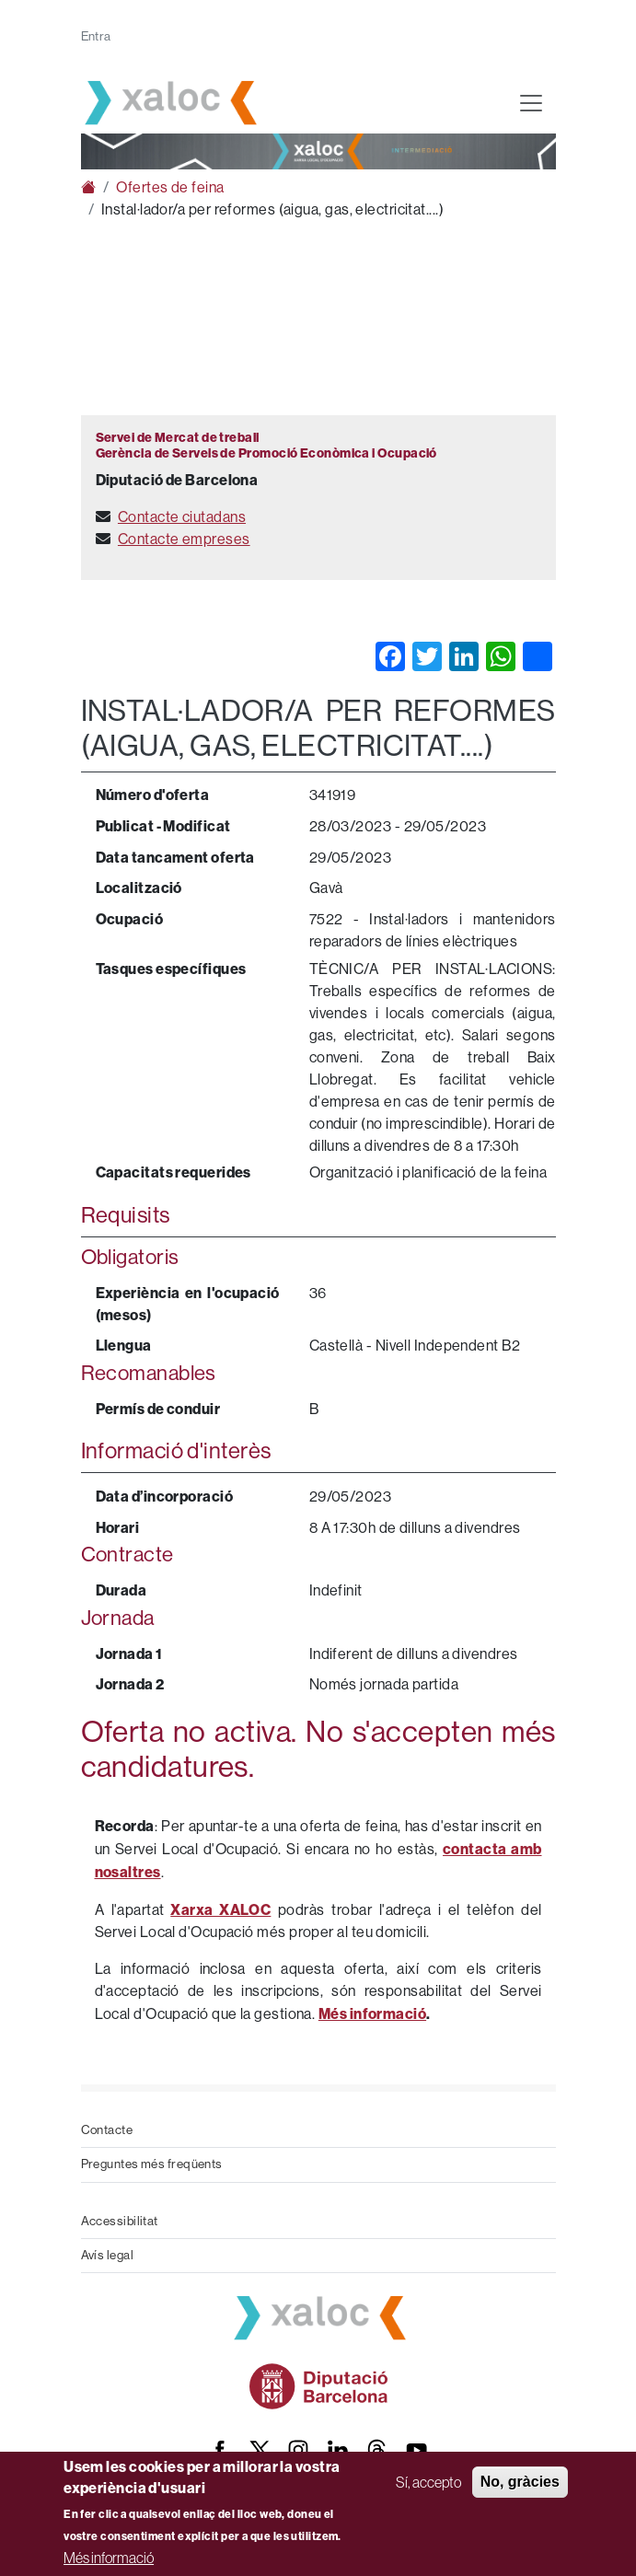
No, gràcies (520, 2481)
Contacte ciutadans (182, 517)
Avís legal (107, 2255)
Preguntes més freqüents (152, 2164)
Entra (96, 36)
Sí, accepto (428, 2482)
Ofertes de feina (170, 187)
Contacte (107, 2130)
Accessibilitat (119, 2221)
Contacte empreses (184, 539)
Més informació (109, 2557)
